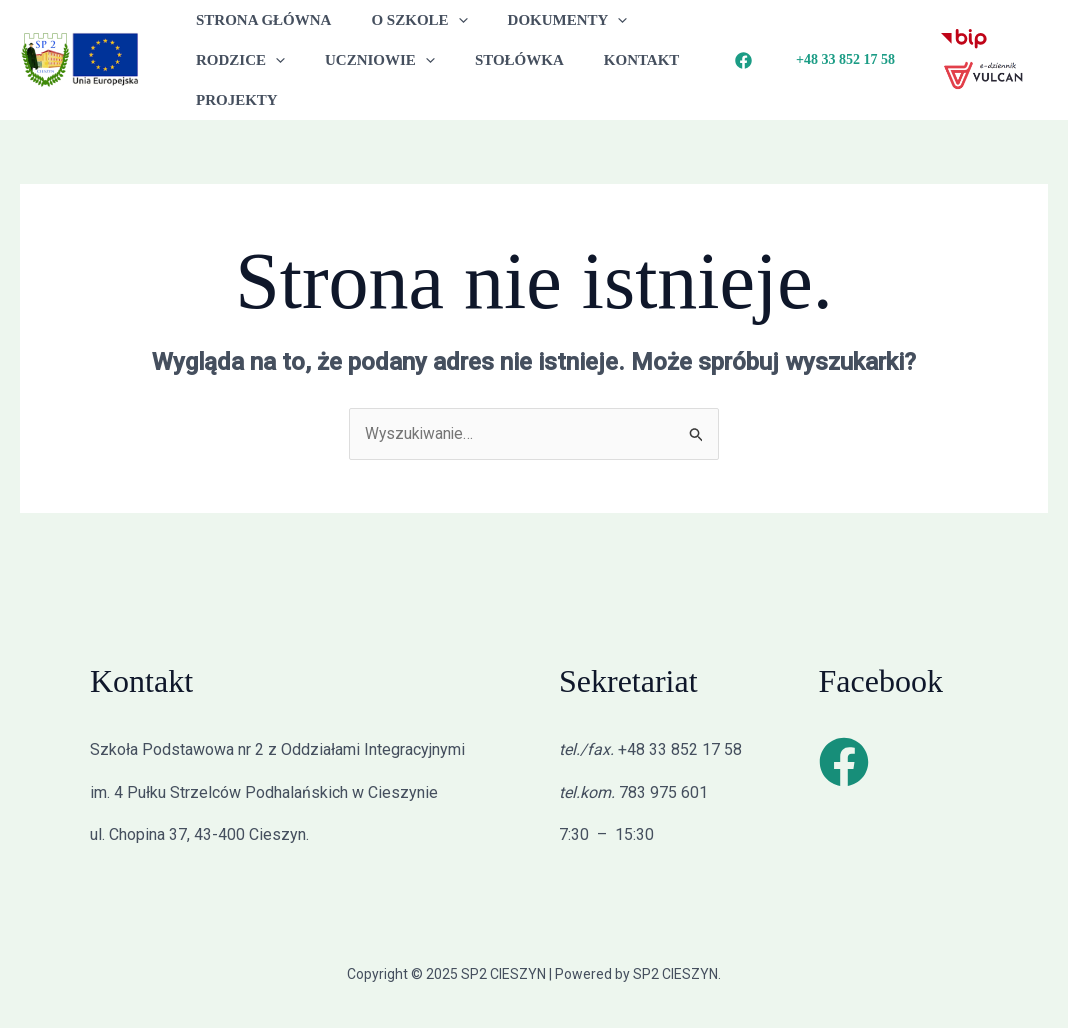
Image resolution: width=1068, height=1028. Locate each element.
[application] (443, 20)
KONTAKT (607, 60)
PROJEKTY (232, 100)
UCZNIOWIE (365, 60)
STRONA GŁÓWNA (258, 20)
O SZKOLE (404, 20)
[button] (845, 60)
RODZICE (235, 60)
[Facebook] (743, 60)
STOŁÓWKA (494, 60)
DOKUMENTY (543, 20)
